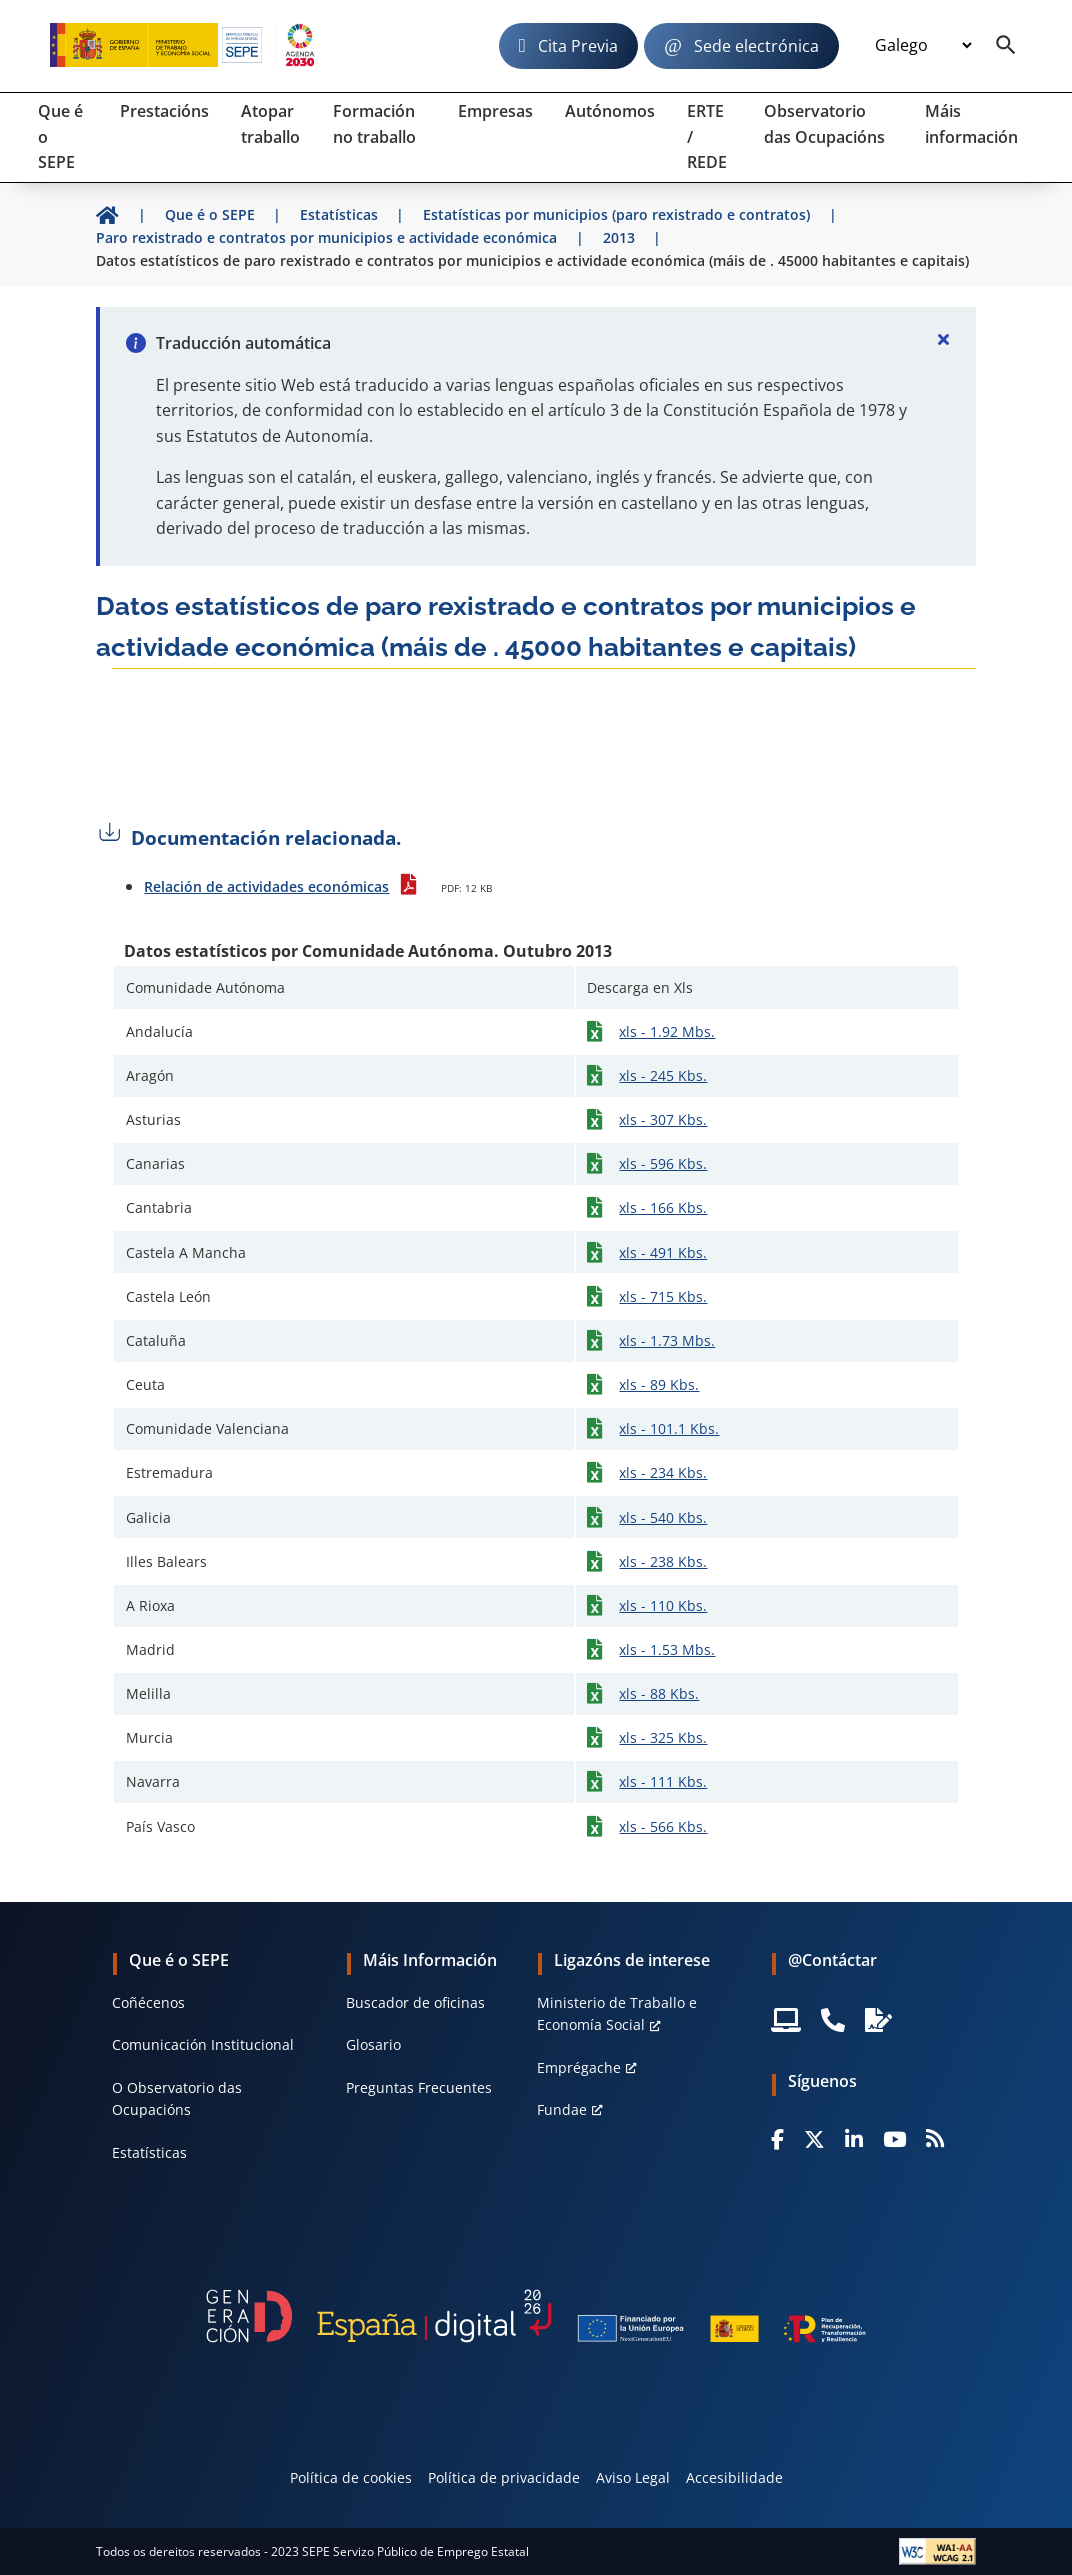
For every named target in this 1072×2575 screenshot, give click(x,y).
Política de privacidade (504, 2477)
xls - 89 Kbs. (659, 1384)
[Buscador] (1006, 46)
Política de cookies (351, 2477)
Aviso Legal (633, 2477)
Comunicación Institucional (203, 2044)
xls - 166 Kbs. (663, 1207)
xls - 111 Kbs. (663, 1781)
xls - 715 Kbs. (663, 1296)
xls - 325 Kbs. (663, 1737)
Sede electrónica (756, 46)
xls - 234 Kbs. (663, 1472)
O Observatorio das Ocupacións (177, 2098)
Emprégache (579, 2067)
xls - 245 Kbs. (663, 1075)
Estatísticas (149, 2152)
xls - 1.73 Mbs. (667, 1340)
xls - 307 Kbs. (663, 1119)
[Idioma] (923, 46)
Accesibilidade (734, 2477)
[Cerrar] (944, 339)
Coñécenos (148, 2002)
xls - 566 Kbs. (663, 1826)
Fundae (562, 2109)
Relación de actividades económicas (266, 886)
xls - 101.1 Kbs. (669, 1428)
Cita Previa (578, 46)
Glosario (373, 2044)
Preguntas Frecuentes (419, 2087)
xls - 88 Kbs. (659, 1693)
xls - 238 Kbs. (663, 1561)
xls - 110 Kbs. (663, 1605)
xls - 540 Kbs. (663, 1517)
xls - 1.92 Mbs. (667, 1031)
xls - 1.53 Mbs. (667, 1649)
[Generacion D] (535, 2316)
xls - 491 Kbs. (663, 1252)
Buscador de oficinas (415, 2002)
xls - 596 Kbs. (663, 1163)
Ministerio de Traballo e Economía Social (617, 2013)
